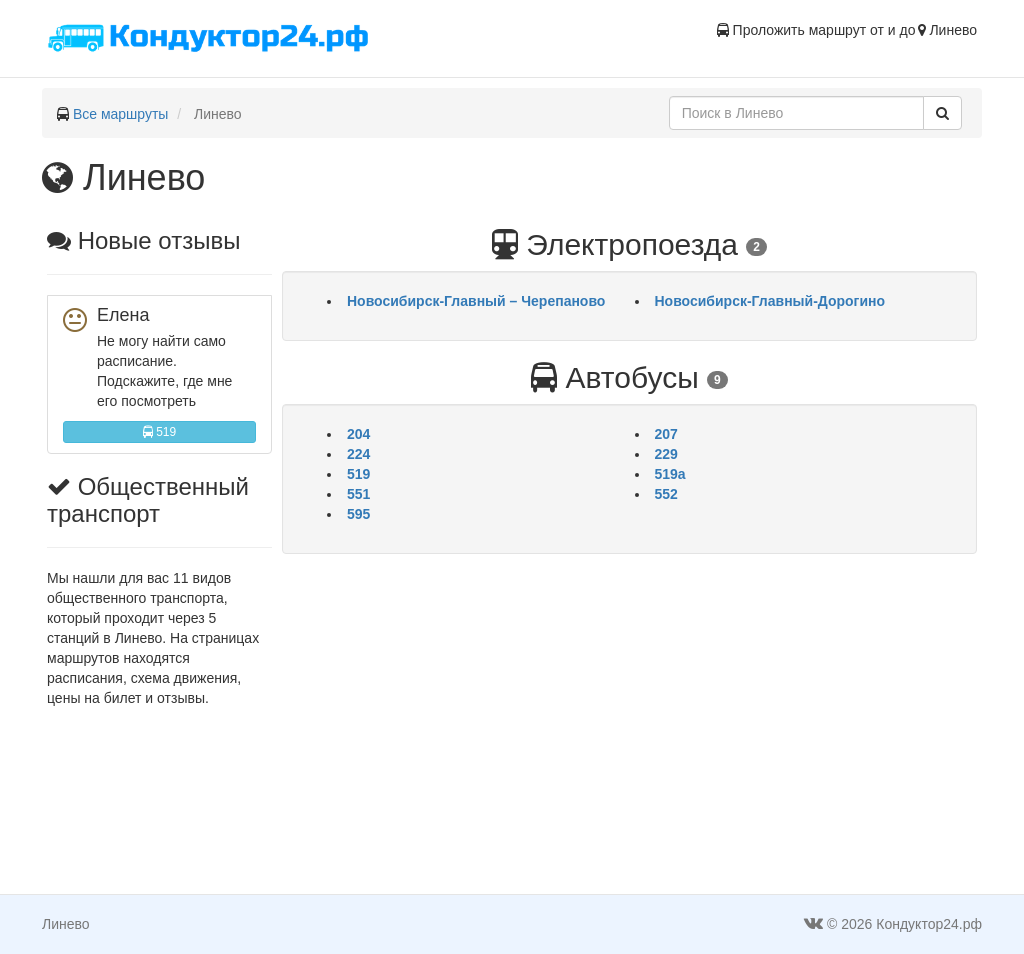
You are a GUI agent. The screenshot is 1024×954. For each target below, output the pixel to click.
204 (358, 434)
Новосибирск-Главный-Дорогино (770, 301)
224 (358, 454)
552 (666, 494)
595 (358, 514)
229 (666, 454)
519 (159, 432)
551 (358, 494)
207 (666, 434)
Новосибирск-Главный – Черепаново (476, 301)
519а (670, 474)
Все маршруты (121, 114)
